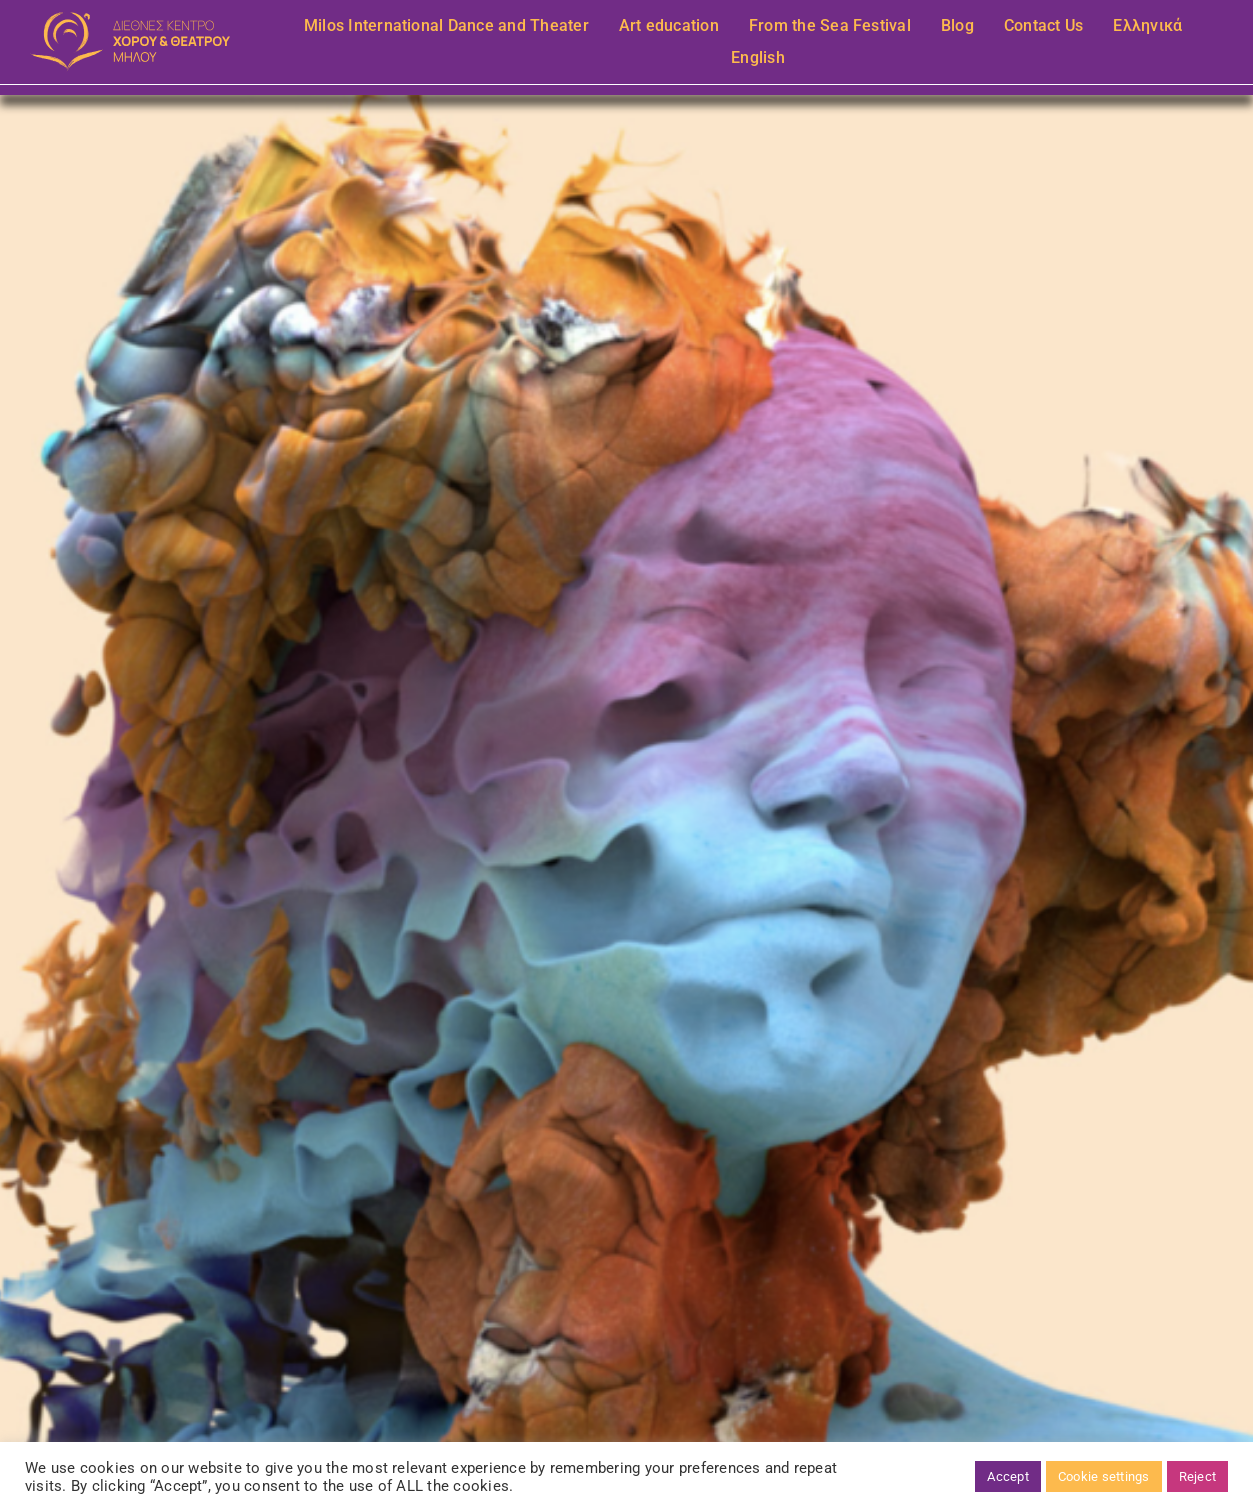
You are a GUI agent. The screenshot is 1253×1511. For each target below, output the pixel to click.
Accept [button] (1007, 1476)
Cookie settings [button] (1104, 1476)
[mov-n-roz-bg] (130, 19)
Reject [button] (1197, 1476)
